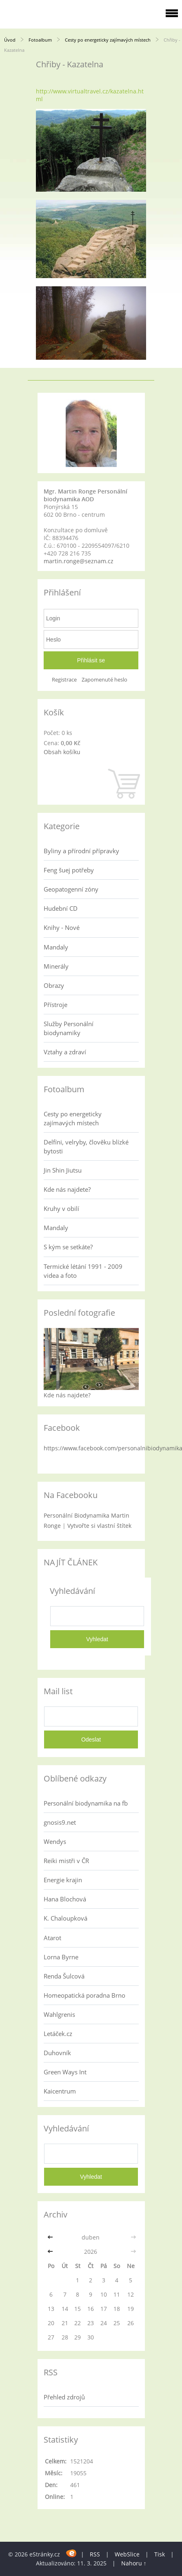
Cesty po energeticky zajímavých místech (108, 40)
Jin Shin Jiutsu (63, 1170)
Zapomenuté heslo (104, 679)
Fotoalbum (40, 40)
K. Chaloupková (65, 1918)
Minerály (56, 966)
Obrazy (54, 985)
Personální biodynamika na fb (86, 1803)
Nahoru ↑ (133, 2563)
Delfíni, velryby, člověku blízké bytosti (86, 1146)
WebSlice (127, 2554)
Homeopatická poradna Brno (84, 1995)
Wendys (55, 1841)
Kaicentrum (60, 2091)
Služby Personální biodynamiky (68, 1028)
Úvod (10, 40)
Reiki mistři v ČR (66, 1861)
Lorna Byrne (61, 1957)
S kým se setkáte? (68, 1247)
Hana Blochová (65, 1899)
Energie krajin (63, 1880)
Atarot (52, 1938)
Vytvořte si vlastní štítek (99, 1525)
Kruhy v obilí (61, 1208)
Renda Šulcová (64, 1976)
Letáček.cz (58, 2033)
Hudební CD (61, 908)
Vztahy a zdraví (65, 1052)
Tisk (159, 2554)
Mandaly (56, 947)
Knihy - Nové (62, 927)
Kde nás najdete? (67, 1189)
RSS (95, 2554)
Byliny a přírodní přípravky (81, 851)
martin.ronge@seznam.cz (78, 561)
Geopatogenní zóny (71, 889)
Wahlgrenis (59, 2014)
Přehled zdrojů (64, 2397)
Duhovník (57, 2053)
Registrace (64, 679)
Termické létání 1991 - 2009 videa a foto (83, 1270)
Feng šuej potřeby (69, 870)
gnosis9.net (60, 1822)
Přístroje (55, 1004)
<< (51, 2237)
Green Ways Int (65, 2072)
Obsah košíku (62, 752)
